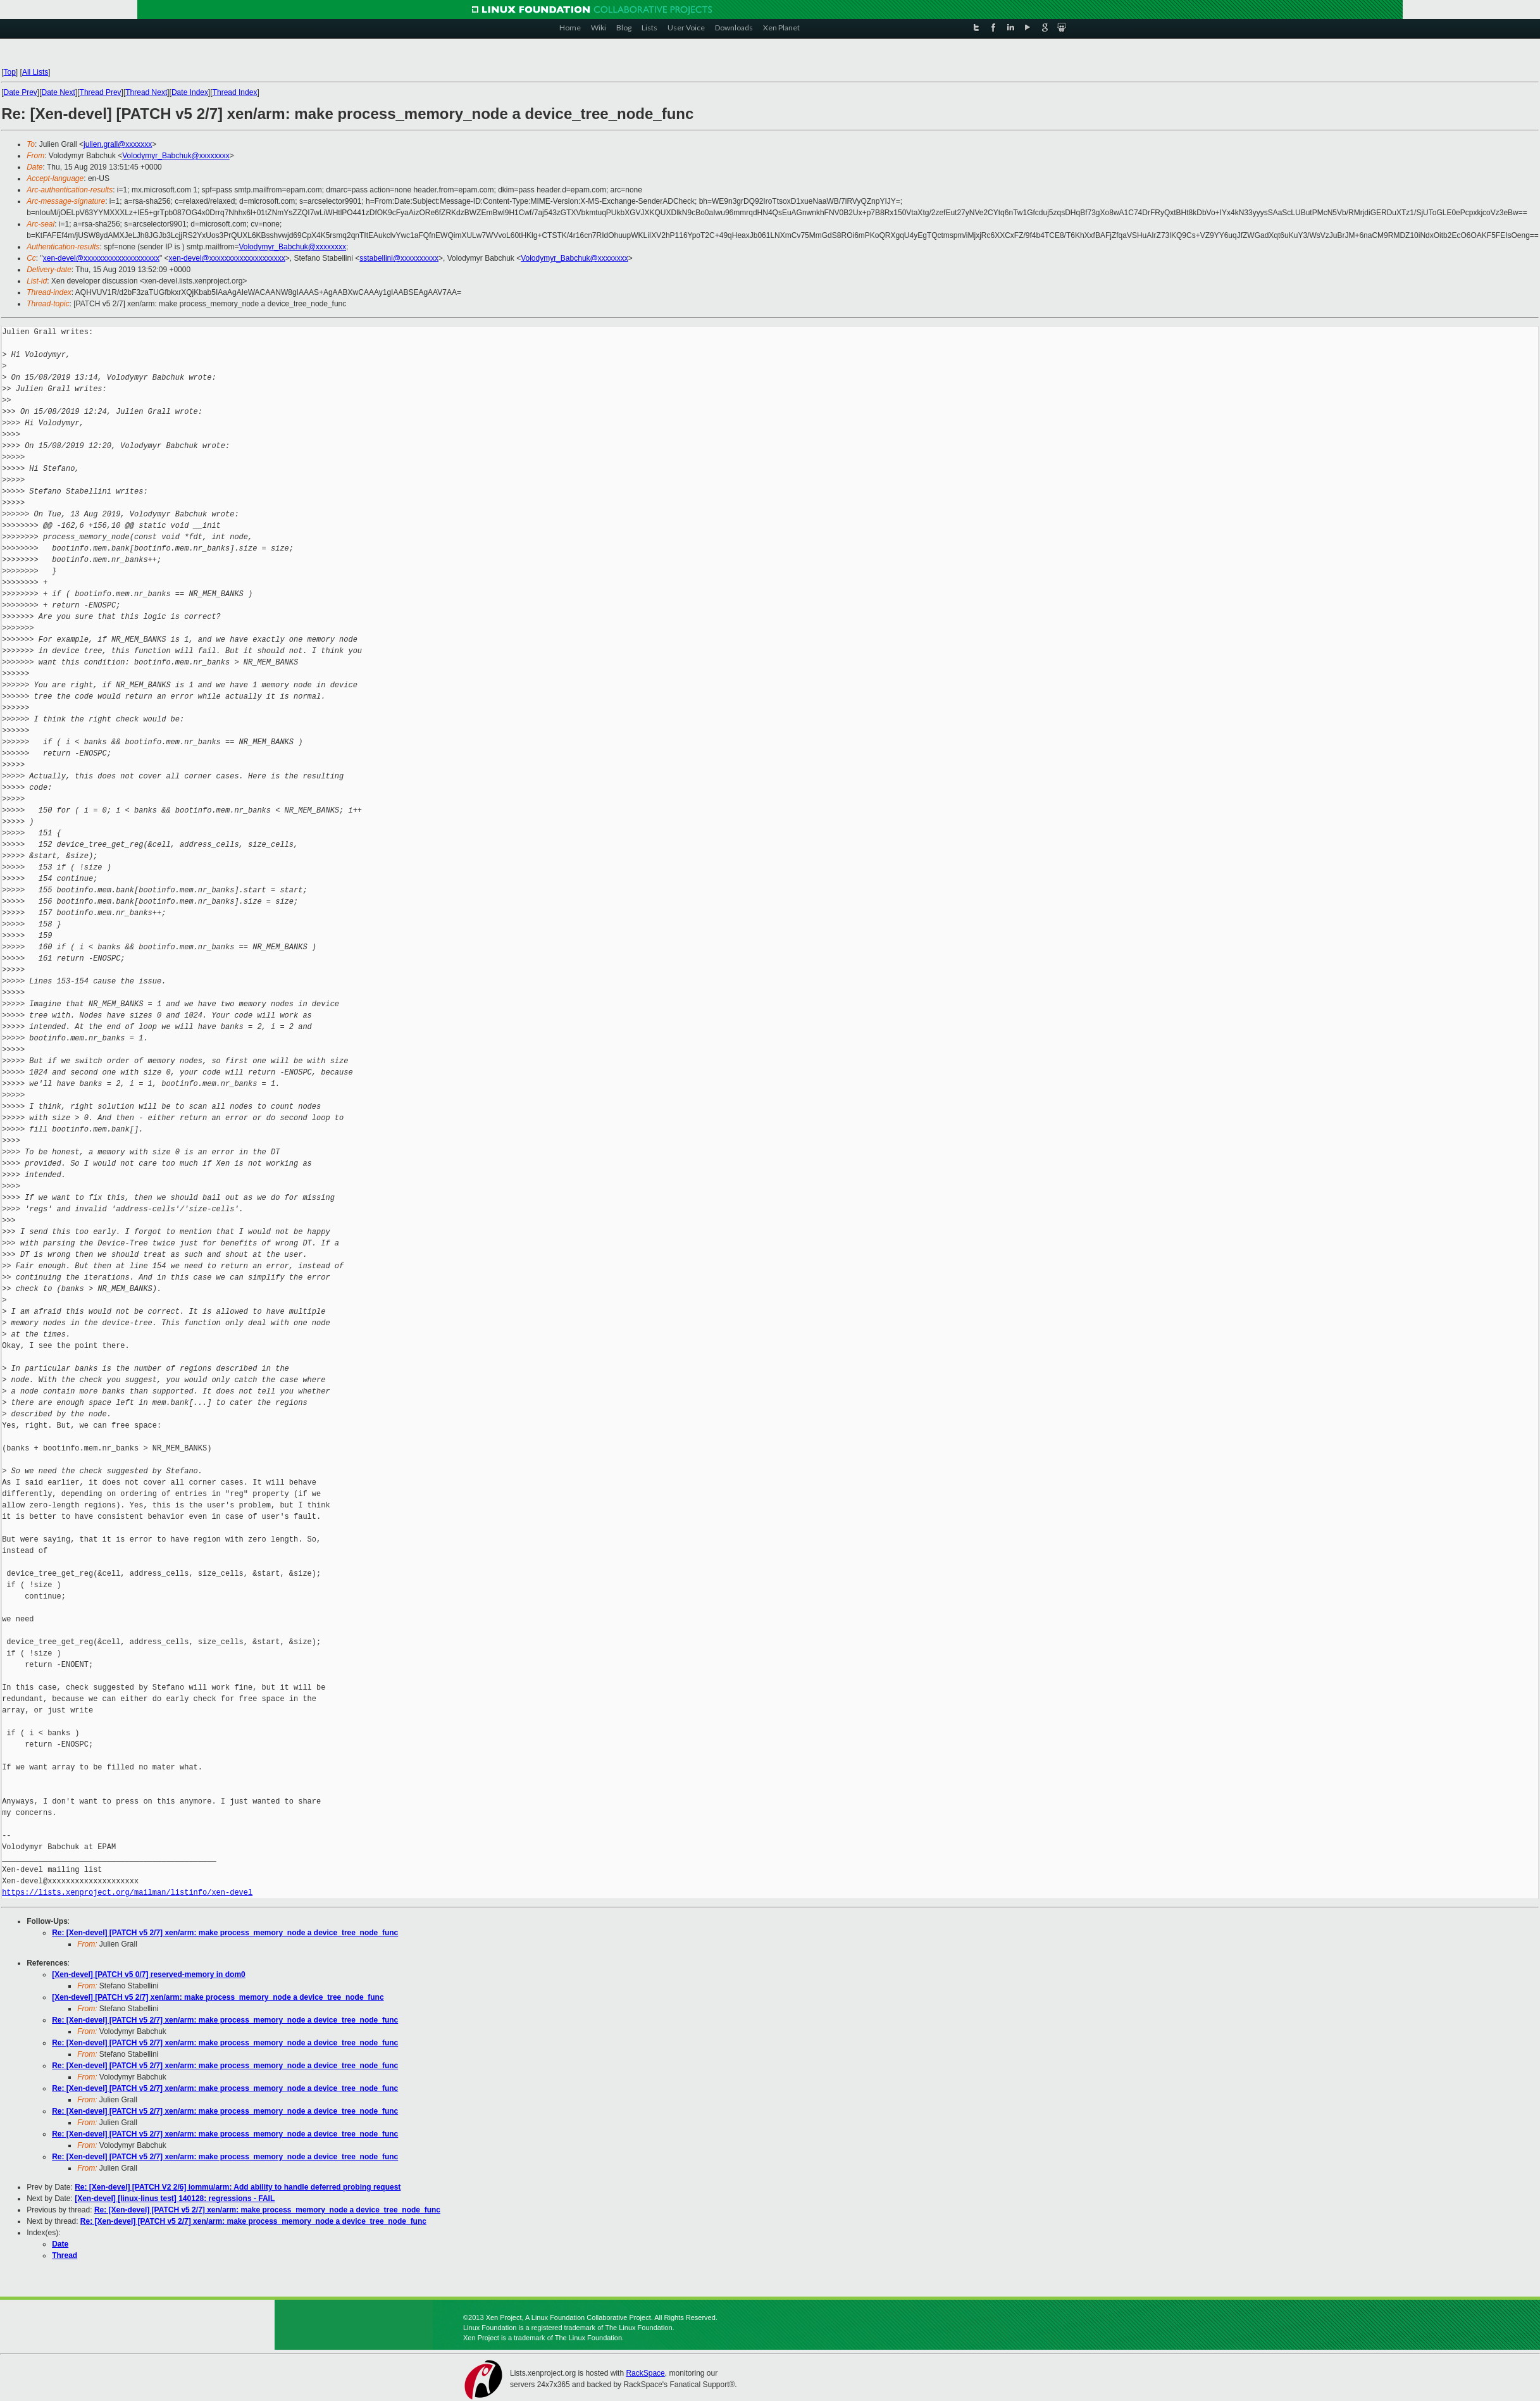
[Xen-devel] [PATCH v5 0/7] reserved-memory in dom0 (148, 1974)
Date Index (189, 92)
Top (9, 72)
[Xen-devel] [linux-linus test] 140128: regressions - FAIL (175, 2198)
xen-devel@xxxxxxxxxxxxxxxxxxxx (101, 258)
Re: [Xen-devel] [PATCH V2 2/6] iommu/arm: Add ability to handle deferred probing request (238, 2187)
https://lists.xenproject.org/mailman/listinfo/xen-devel (127, 1892)
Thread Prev (100, 92)
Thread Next (146, 92)
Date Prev (20, 92)
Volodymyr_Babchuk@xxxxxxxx (176, 155)
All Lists (35, 72)
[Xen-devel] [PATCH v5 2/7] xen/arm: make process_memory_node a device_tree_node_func (217, 1997)
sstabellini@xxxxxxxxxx (398, 258)
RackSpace (645, 2373)
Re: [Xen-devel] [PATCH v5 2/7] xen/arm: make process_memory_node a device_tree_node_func (225, 1932)
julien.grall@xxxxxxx (118, 144)
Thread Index (235, 92)
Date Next (58, 92)
